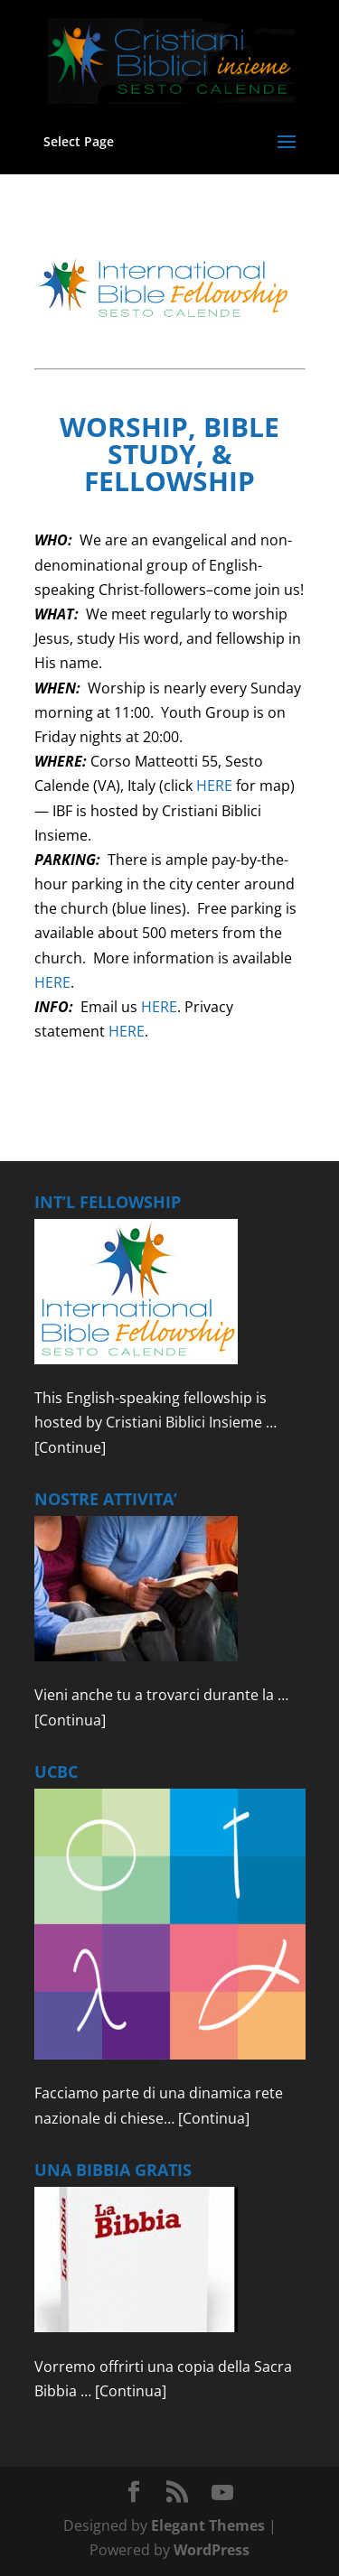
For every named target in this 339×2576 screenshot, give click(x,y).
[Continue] (70, 1447)
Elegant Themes (208, 2525)
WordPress (212, 2550)
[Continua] (70, 1720)
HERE (214, 785)
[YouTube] (222, 2493)
